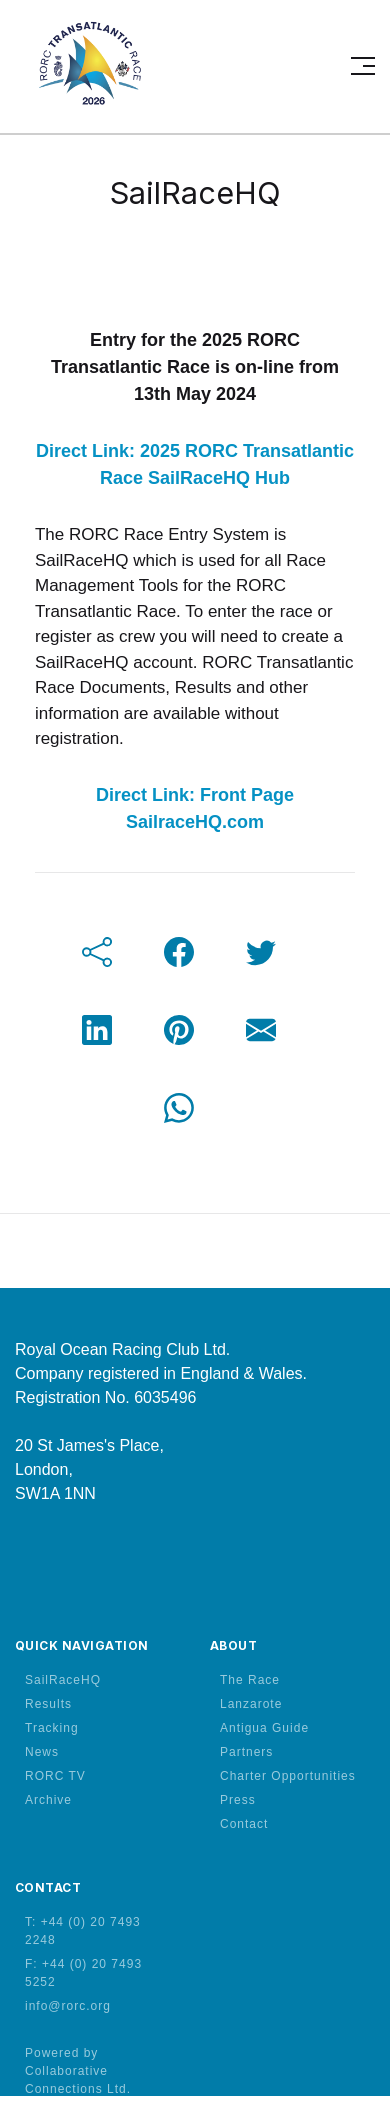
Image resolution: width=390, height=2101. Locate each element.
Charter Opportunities (288, 1776)
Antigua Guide (264, 1728)
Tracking (52, 1728)
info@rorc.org (68, 2006)
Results (48, 1704)
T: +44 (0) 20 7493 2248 (83, 1931)
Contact (244, 1824)
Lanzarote (251, 1704)
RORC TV (55, 1776)
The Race (250, 1680)
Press (238, 1800)
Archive (48, 1800)
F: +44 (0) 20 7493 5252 (83, 1973)
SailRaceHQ (63, 1680)
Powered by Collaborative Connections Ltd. (78, 2071)
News (42, 1752)
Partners (246, 1752)
